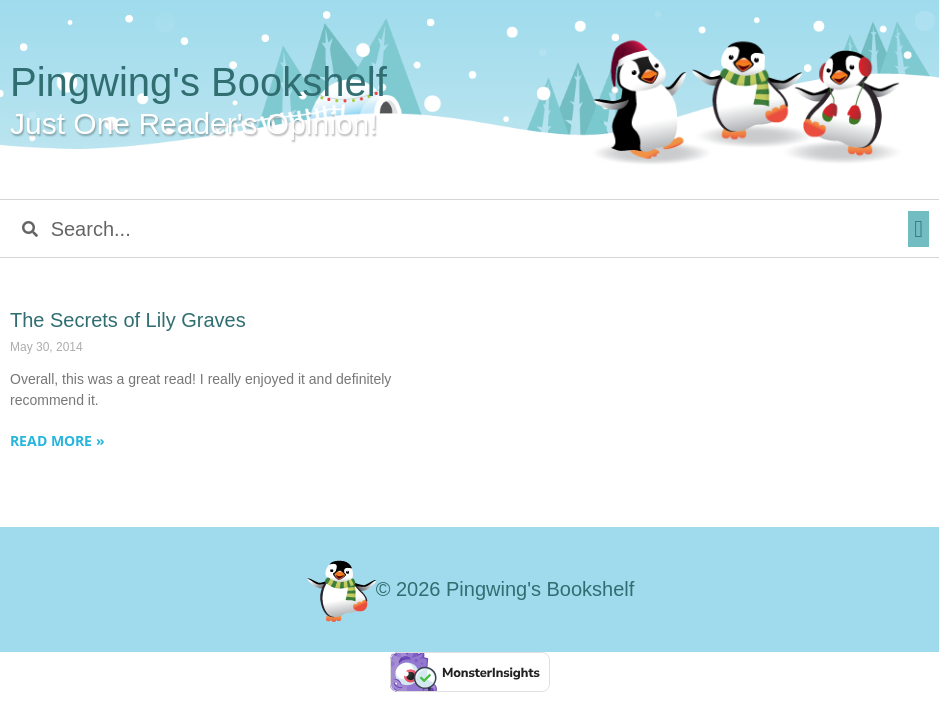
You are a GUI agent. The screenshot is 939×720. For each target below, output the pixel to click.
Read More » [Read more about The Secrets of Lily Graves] (57, 440)
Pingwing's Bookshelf (198, 82)
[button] (918, 229)
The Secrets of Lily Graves (128, 320)
